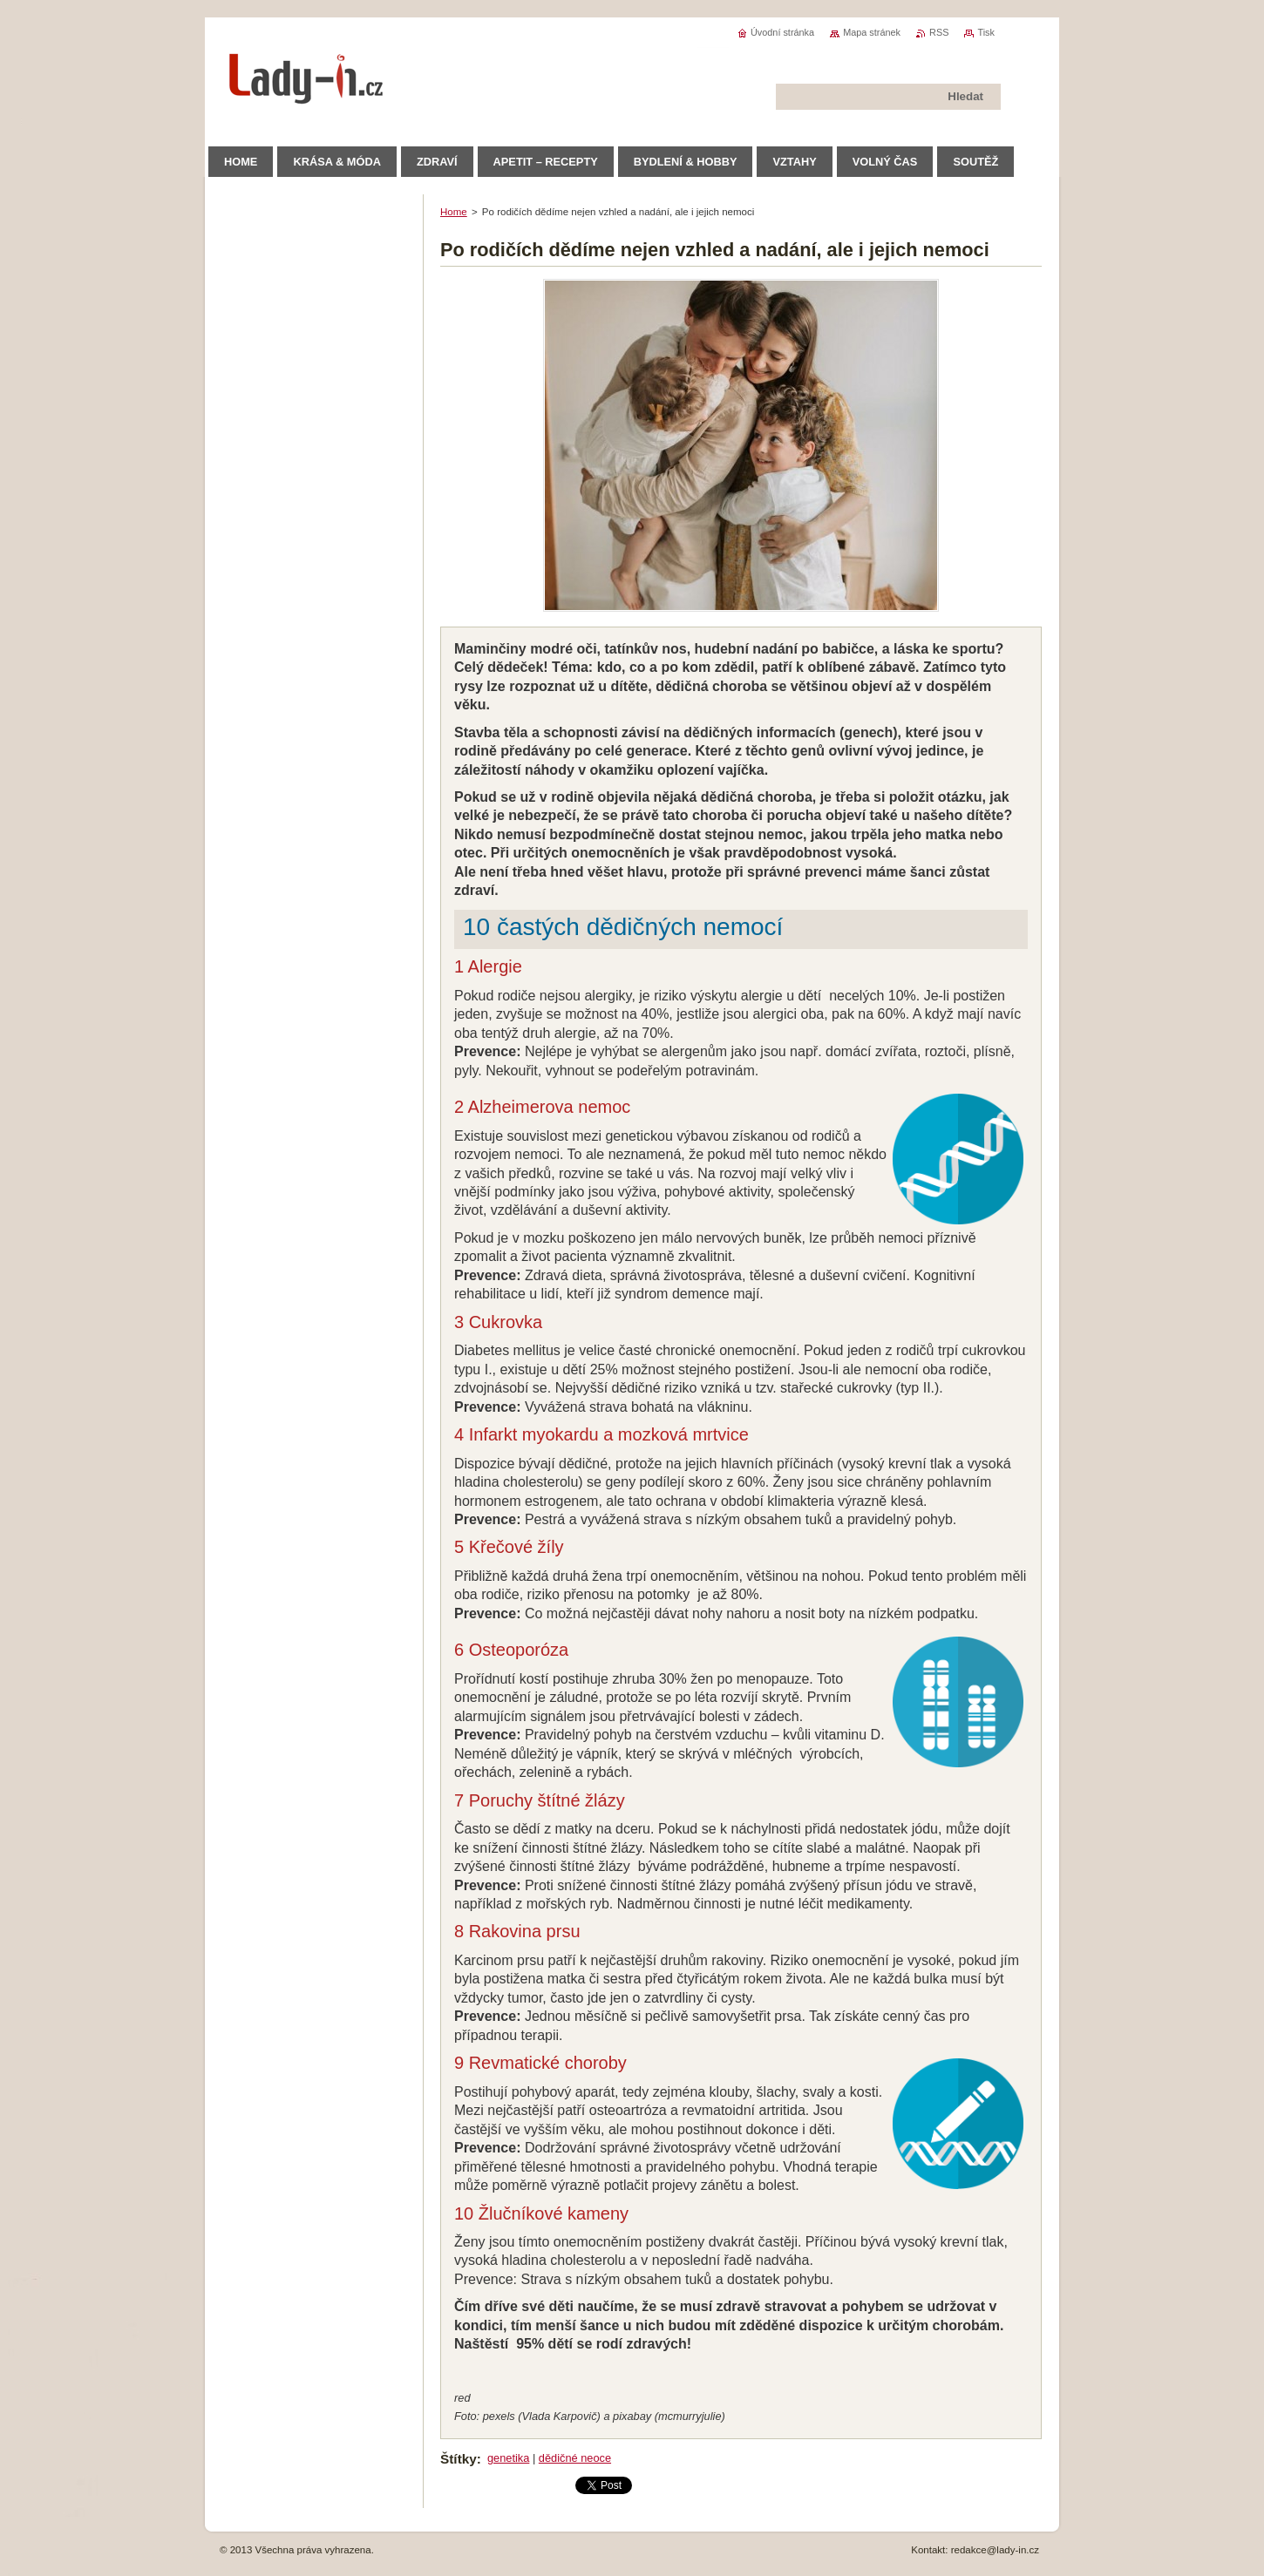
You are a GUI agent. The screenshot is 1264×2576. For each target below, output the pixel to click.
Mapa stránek (871, 32)
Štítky (458, 2458)
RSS (938, 32)
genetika (508, 2457)
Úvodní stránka (782, 32)
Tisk (986, 32)
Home (453, 212)
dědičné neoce (575, 2457)
